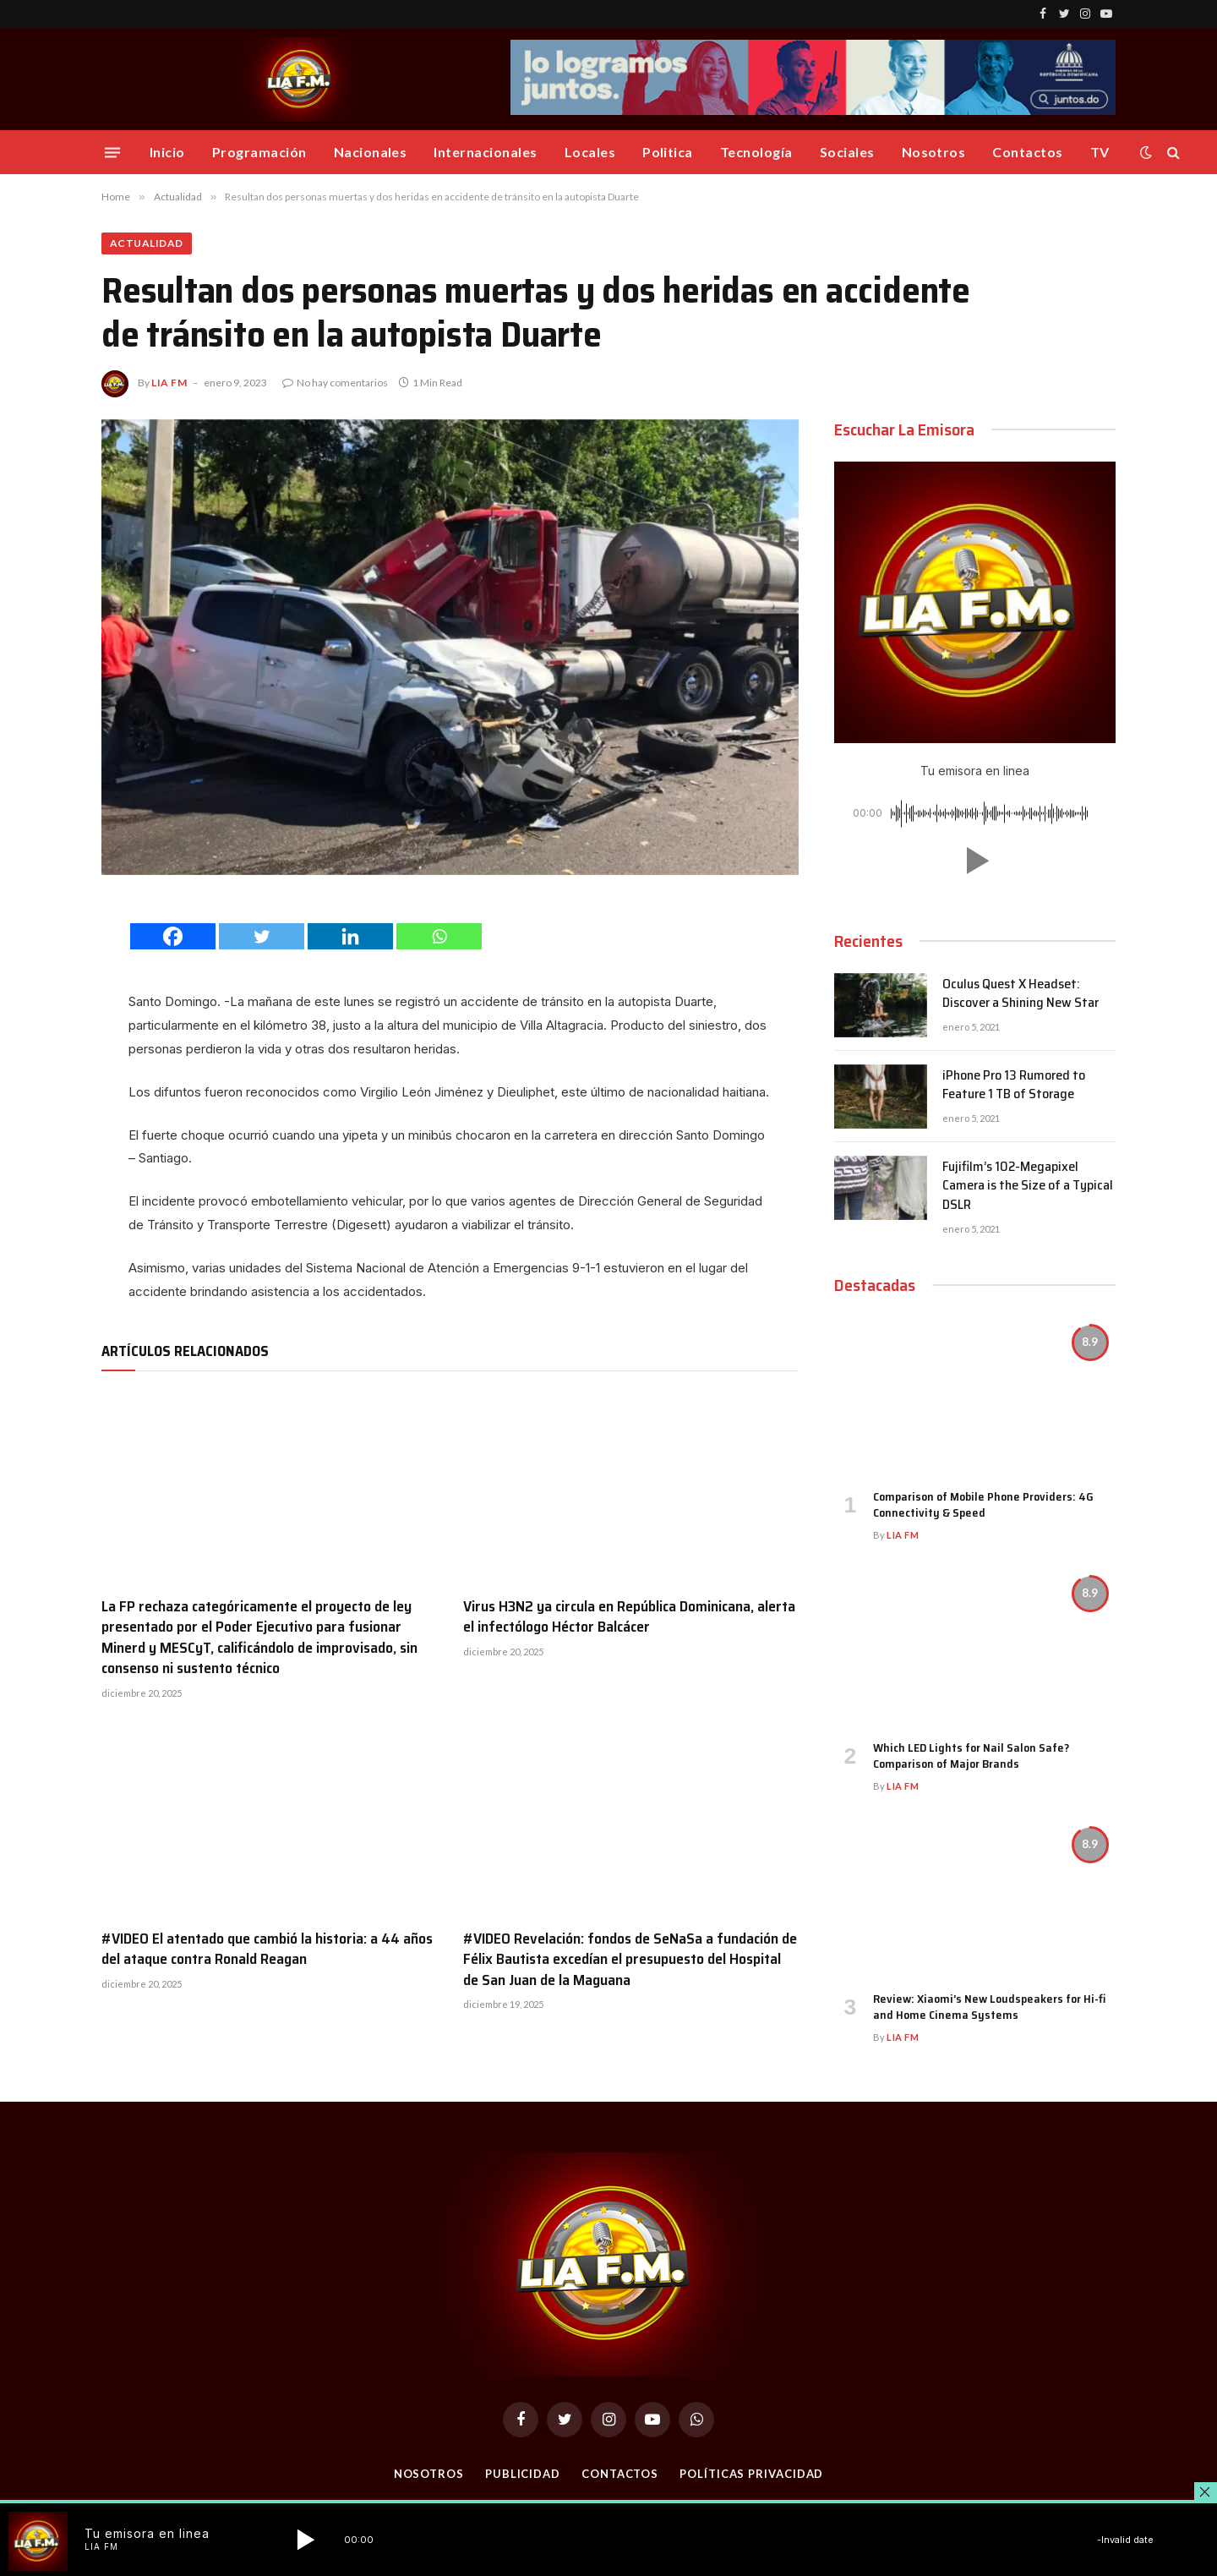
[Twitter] (261, 936)
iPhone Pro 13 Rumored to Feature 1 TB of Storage (1013, 1085)
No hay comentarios (335, 382)
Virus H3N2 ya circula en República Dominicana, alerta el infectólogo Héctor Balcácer (629, 1617)
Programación (259, 152)
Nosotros (934, 152)
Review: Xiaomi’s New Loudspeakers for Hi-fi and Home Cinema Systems (989, 2007)
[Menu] (112, 152)
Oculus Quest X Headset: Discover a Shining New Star (1020, 994)
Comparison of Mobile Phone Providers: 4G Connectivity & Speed (983, 1505)
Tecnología (756, 152)
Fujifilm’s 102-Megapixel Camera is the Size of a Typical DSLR (1027, 1186)
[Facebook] (173, 936)
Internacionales (485, 152)
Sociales (847, 152)
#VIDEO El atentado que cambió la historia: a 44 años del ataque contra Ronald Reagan (267, 1949)
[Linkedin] (350, 936)
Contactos (1027, 152)
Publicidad (522, 2473)
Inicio (167, 152)
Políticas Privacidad (751, 2473)
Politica (667, 152)
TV (1100, 152)
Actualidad (146, 243)
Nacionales (370, 152)
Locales (590, 152)
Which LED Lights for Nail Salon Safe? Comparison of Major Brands (971, 1756)
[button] (974, 860)
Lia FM (169, 382)
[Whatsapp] (439, 936)
